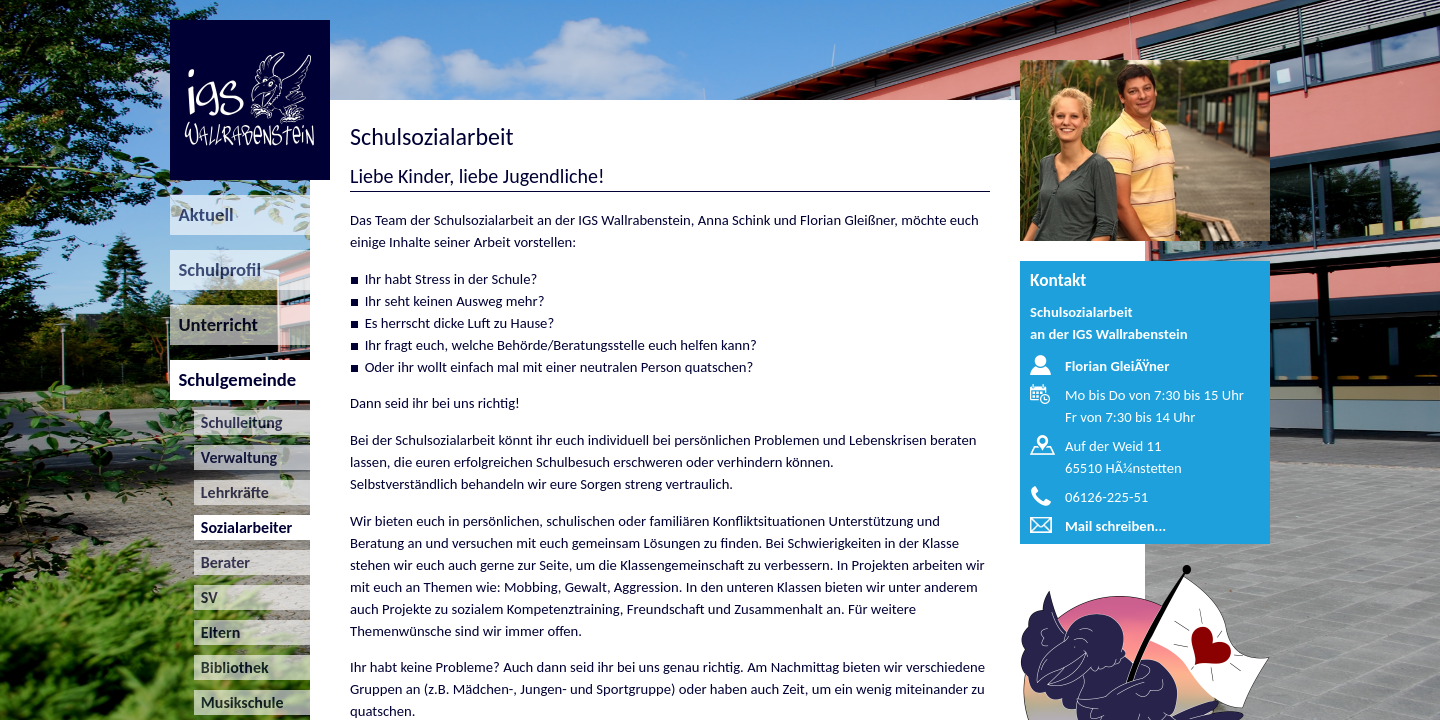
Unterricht (214, 324)
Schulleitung (238, 422)
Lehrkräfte (231, 492)
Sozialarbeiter (243, 527)
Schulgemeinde (233, 379)
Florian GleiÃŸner (1117, 366)
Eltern (217, 632)
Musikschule (239, 702)
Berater (222, 562)
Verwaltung (236, 457)
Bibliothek (231, 667)
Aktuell (202, 214)
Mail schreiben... (1115, 526)
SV (206, 597)
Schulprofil (215, 269)
